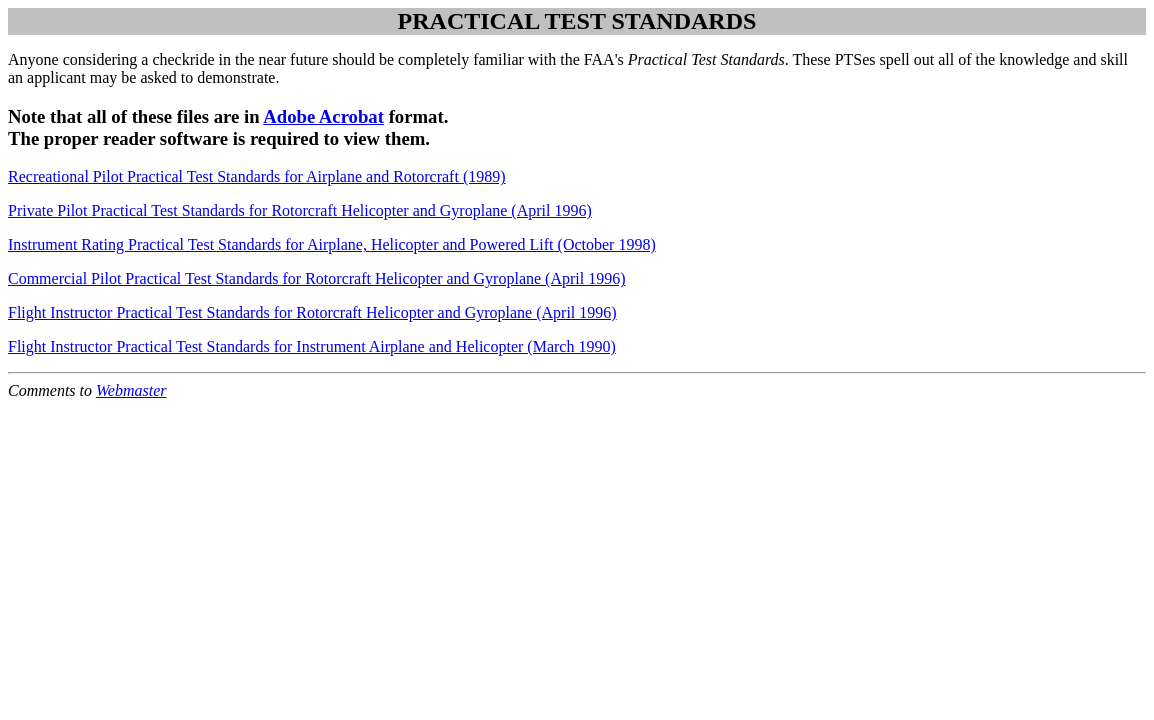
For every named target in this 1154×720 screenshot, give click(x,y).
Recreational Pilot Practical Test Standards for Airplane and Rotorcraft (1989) (257, 176)
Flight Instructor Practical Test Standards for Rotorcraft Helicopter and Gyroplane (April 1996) (312, 312)
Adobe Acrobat (323, 116)
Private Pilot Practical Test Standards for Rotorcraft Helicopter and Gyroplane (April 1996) (300, 210)
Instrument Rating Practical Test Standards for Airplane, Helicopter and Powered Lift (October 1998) (332, 244)
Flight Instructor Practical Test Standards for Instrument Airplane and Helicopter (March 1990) (312, 346)
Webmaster (131, 390)
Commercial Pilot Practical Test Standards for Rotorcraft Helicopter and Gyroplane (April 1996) (317, 278)
